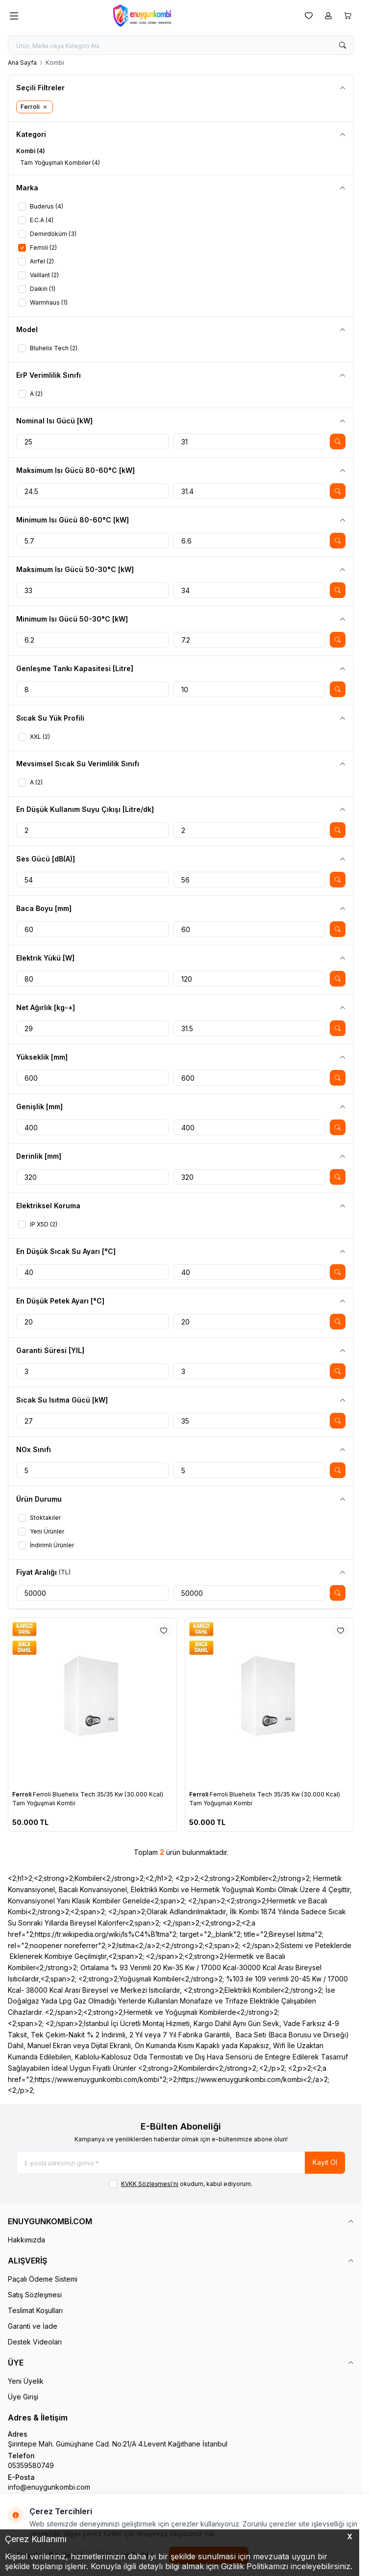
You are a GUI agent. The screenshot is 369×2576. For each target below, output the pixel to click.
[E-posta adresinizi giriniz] (181, 2163)
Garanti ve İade (32, 2326)
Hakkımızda (26, 2240)
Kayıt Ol (325, 2162)
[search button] (342, 45)
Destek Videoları (35, 2342)
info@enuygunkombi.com (49, 2487)
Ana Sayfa (22, 62)
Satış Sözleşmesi (35, 2294)
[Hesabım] (328, 16)
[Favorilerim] (309, 16)
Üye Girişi (23, 2397)
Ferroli (22, 1794)
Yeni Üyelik (26, 2381)
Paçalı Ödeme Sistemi (42, 2279)
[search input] (181, 45)
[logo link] (160, 15)
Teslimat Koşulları (35, 2310)
